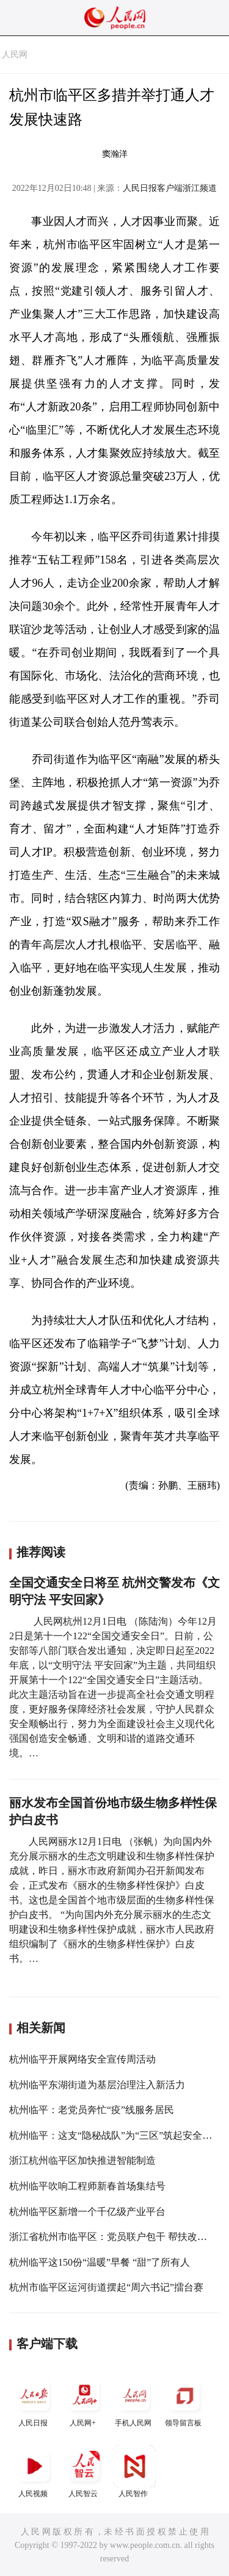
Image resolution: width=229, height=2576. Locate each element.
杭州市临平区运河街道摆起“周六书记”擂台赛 (106, 2287)
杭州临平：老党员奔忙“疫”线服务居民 (91, 2110)
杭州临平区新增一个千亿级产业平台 (87, 2211)
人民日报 (34, 2400)
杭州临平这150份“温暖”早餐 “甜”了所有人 (99, 2262)
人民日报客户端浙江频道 (170, 188)
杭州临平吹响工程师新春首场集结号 (87, 2186)
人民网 (14, 54)
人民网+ (84, 2400)
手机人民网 (134, 2400)
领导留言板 (184, 2400)
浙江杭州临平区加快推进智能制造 (82, 2160)
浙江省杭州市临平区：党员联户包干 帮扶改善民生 (118, 2236)
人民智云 (84, 2471)
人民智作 (134, 2471)
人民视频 (34, 2471)
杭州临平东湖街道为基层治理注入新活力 (97, 2085)
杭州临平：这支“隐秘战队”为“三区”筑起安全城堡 (115, 2135)
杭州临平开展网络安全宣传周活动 (82, 2059)
